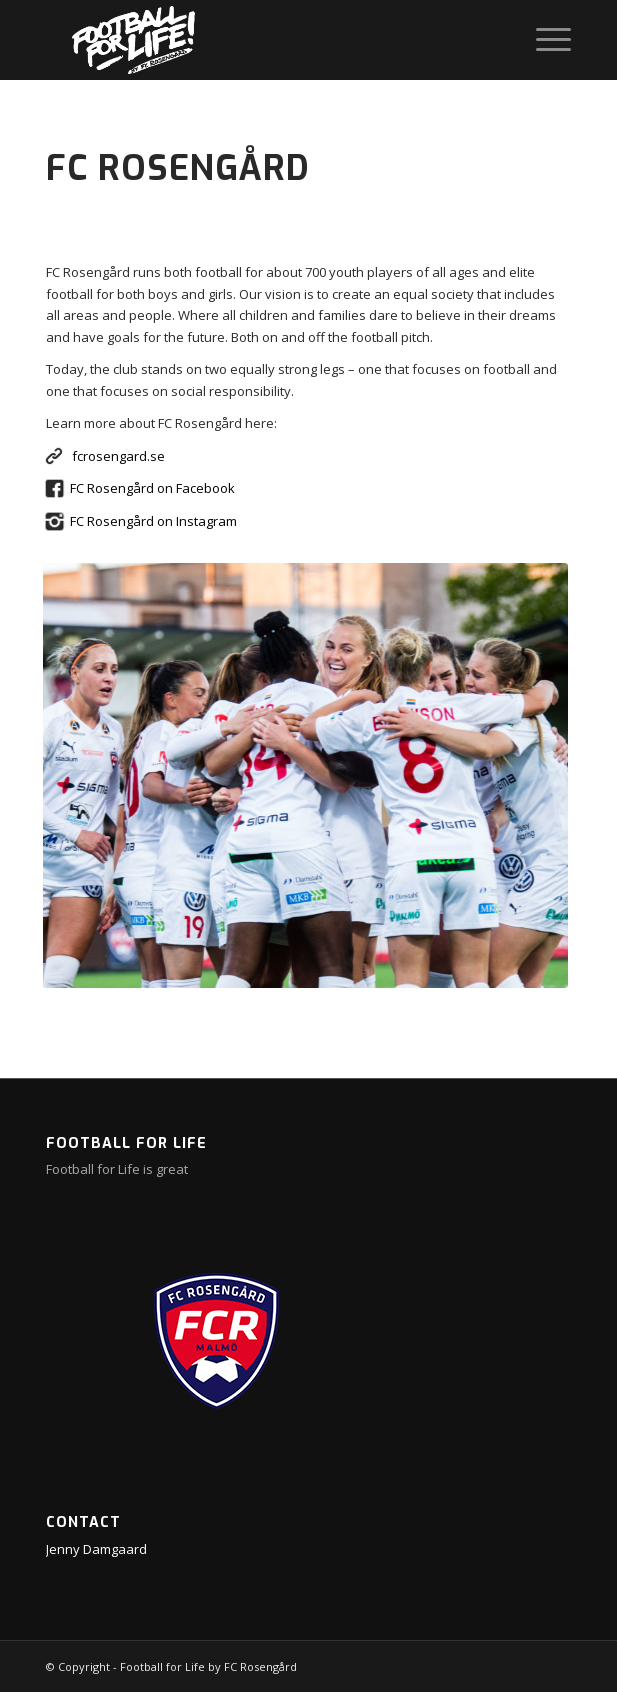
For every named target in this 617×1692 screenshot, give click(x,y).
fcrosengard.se (118, 456)
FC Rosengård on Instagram (153, 521)
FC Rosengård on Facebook (152, 488)
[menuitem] (543, 40)
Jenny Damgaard (96, 1549)
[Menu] (543, 40)
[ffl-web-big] (256, 40)
